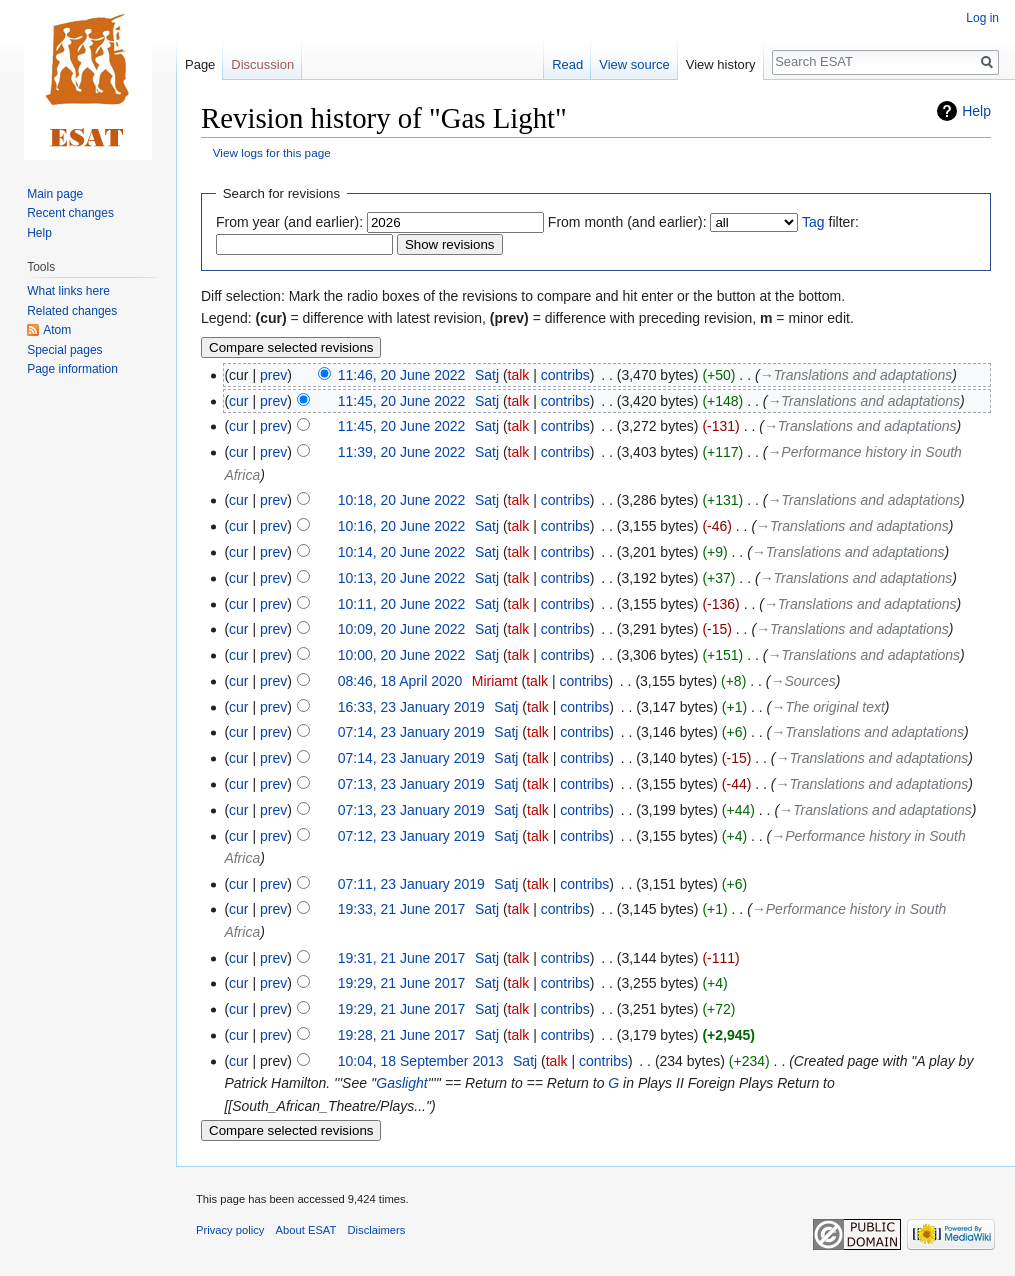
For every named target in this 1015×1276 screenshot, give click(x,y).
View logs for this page (272, 152)
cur (238, 401)
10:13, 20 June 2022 (402, 578)
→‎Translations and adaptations (856, 375)
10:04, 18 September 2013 (421, 1061)
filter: (830, 222)
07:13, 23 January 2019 (411, 784)
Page (200, 64)
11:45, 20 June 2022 (402, 401)
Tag (813, 222)
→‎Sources (802, 681)
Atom (57, 330)
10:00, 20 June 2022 (402, 655)
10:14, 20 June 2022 (402, 552)
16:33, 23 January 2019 (411, 707)
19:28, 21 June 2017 (402, 1035)
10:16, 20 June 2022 (402, 526)
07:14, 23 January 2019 (411, 732)
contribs (565, 375)
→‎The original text (828, 707)
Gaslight (401, 1083)
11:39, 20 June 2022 (402, 452)
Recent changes (70, 213)
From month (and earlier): (627, 222)
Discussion (262, 64)
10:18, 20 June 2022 (402, 500)
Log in (982, 18)
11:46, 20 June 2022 (402, 375)
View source (634, 64)
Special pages (64, 350)
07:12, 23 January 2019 (411, 836)
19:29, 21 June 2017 (402, 983)
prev (273, 375)
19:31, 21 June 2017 (402, 958)
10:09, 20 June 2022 (402, 629)
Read (567, 64)
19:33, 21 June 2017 (402, 909)
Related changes (72, 311)
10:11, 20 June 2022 (402, 604)
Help (976, 111)
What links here (68, 291)
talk (519, 375)
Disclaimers (377, 1230)
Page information (72, 369)
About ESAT (306, 1230)
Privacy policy (230, 1230)
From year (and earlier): (289, 222)
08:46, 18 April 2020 (400, 681)
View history (721, 64)
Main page (55, 194)
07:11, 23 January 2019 (411, 884)
